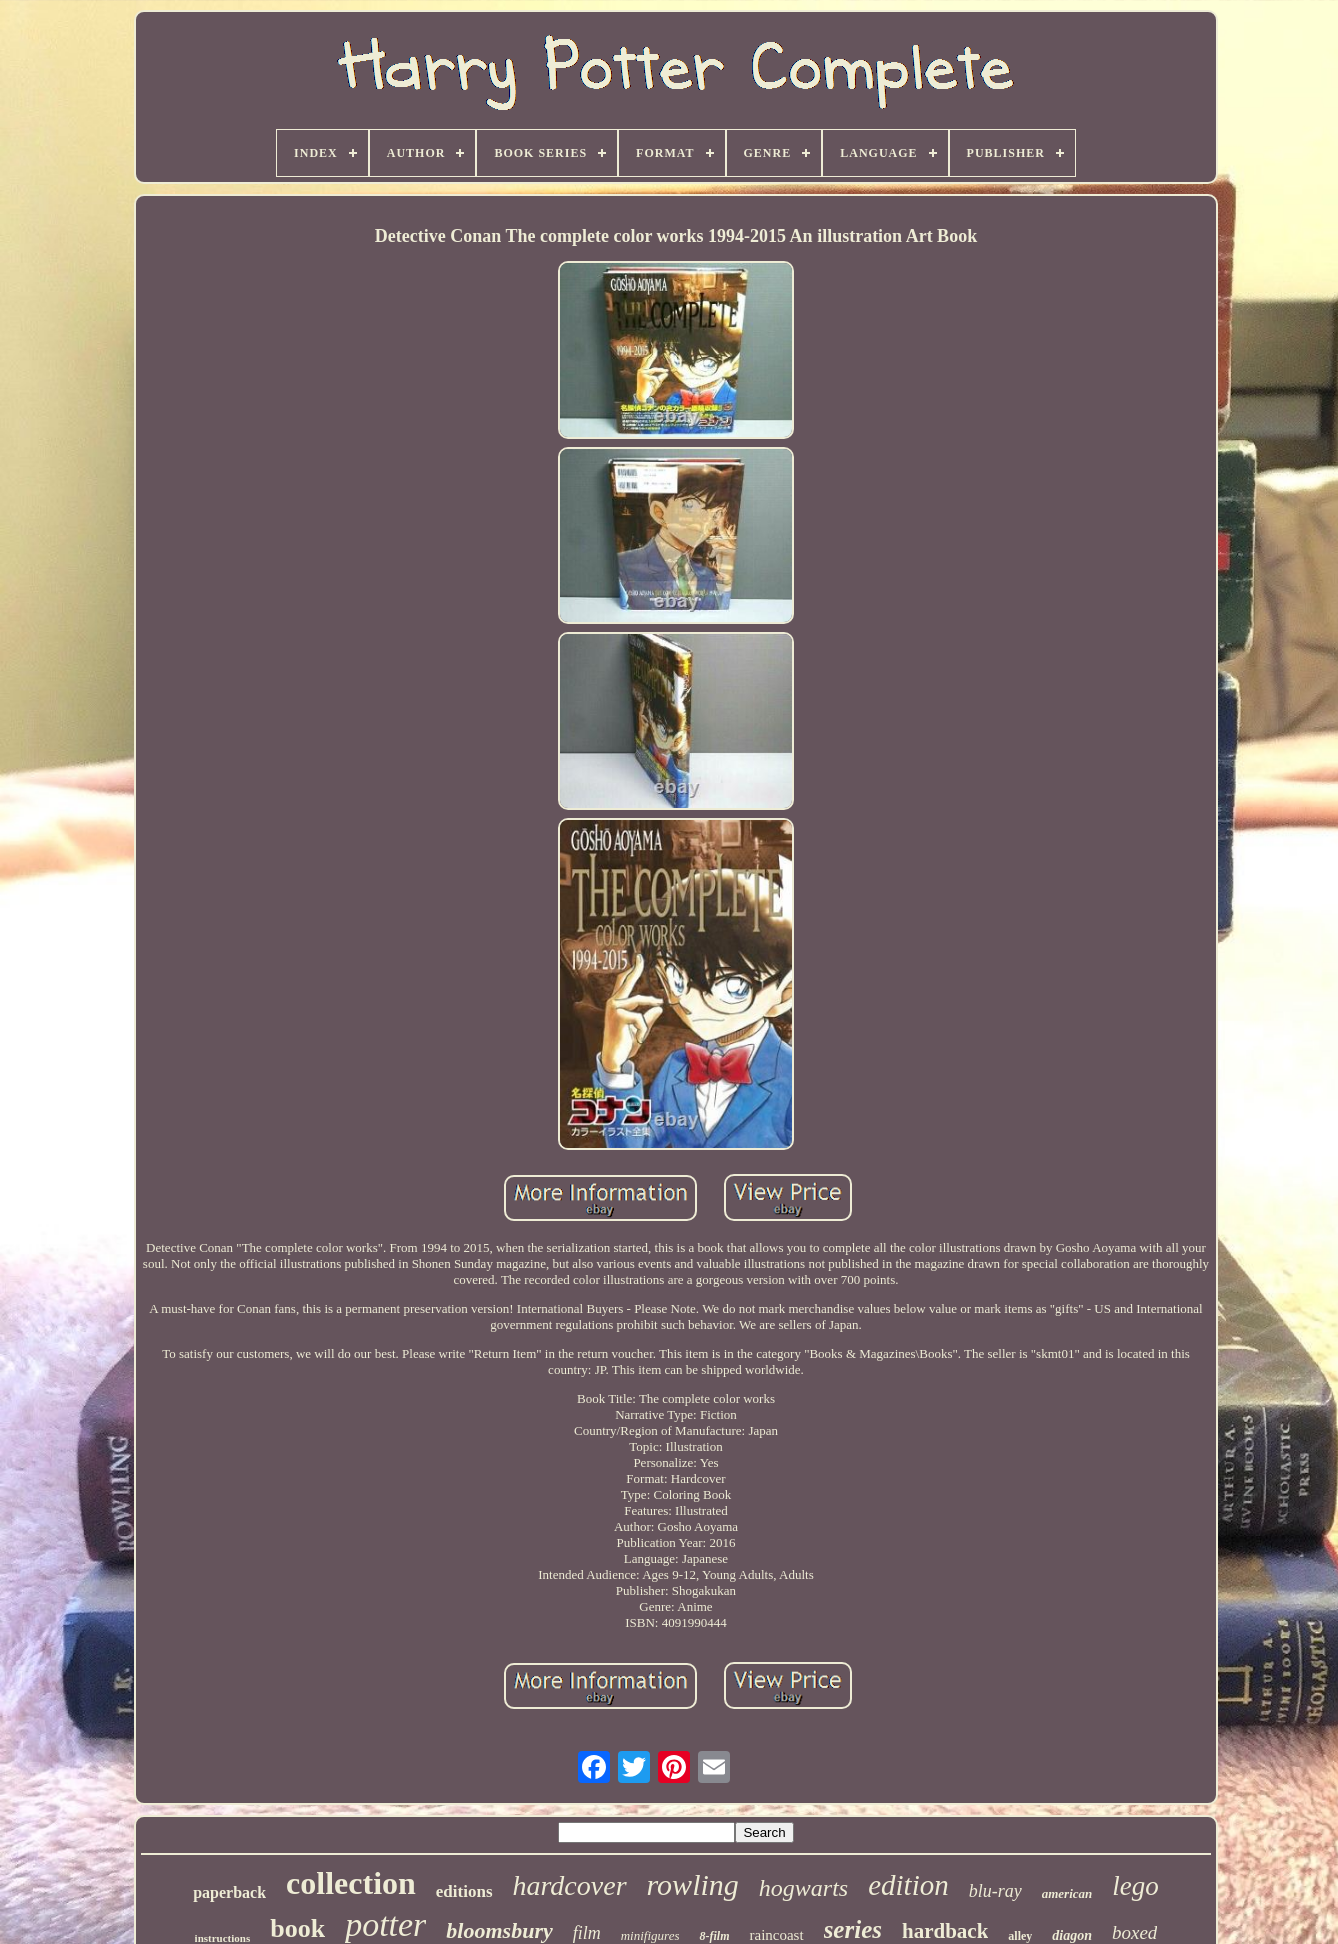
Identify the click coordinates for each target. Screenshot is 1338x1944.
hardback (945, 1931)
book (297, 1928)
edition (908, 1885)
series (853, 1929)
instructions (223, 1938)
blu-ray (995, 1891)
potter (385, 1924)
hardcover (570, 1885)
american (1067, 1893)
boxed (1134, 1932)
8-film (714, 1936)
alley (1020, 1936)
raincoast (776, 1935)
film (587, 1933)
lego (1135, 1886)
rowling (693, 1884)
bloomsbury (499, 1930)
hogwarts (803, 1888)
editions (464, 1891)
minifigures (650, 1935)
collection (351, 1883)
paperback (229, 1892)
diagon (1072, 1935)
